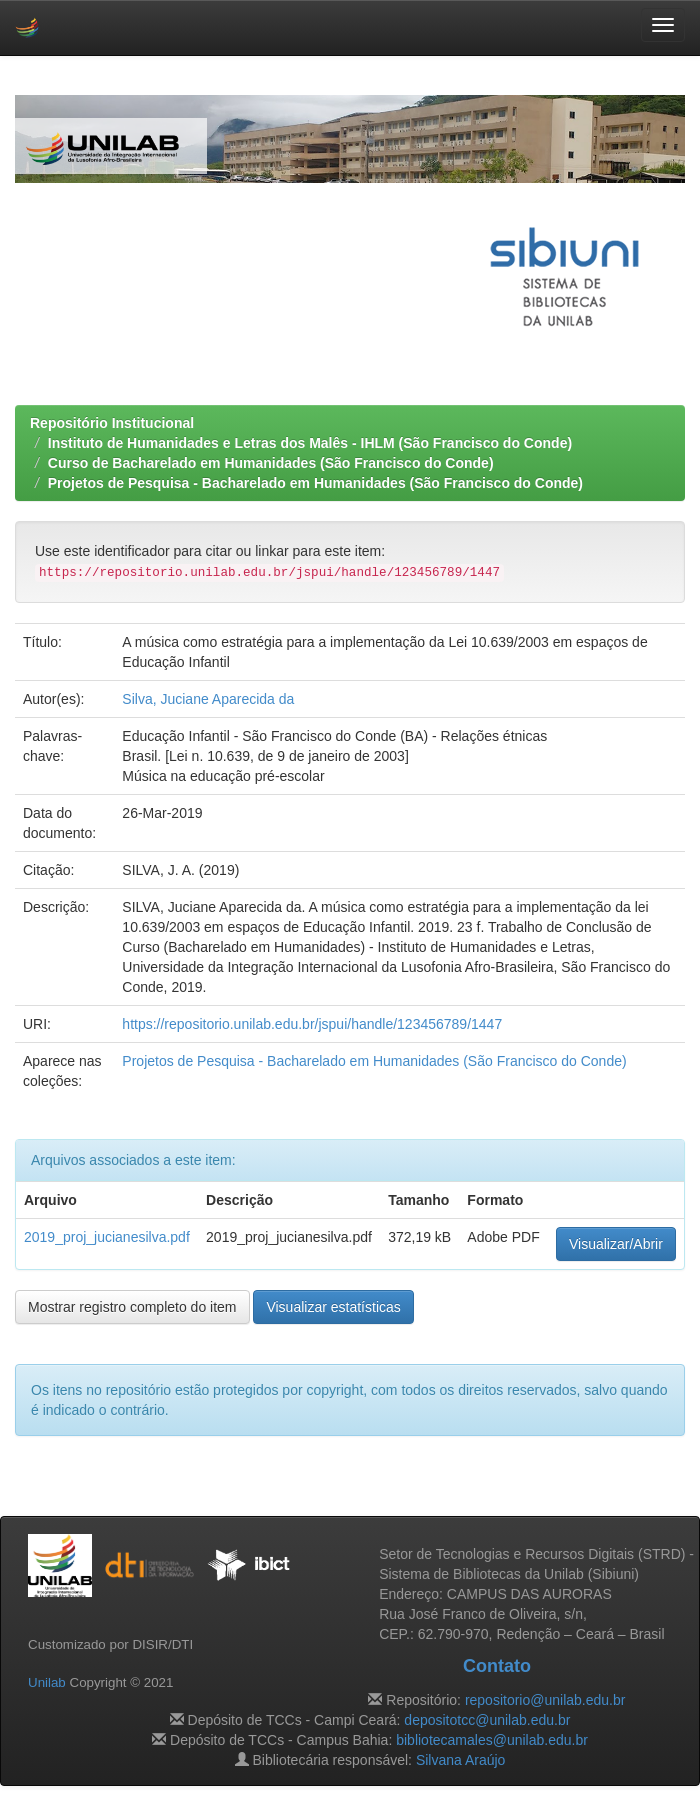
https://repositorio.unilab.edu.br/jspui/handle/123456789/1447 (312, 1024)
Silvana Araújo (461, 1760)
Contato (497, 1666)
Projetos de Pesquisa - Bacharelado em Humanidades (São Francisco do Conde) (315, 483)
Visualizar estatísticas (333, 1307)
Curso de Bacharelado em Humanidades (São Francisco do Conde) (271, 463)
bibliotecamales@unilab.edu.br (492, 1740)
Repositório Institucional (112, 423)
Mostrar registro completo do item (132, 1307)
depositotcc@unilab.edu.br (487, 1720)
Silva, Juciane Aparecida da (208, 699)
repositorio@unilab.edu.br (545, 1700)
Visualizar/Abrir (616, 1244)
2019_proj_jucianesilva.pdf (107, 1237)
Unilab (47, 1682)
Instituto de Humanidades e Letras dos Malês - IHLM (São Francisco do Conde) (310, 443)
